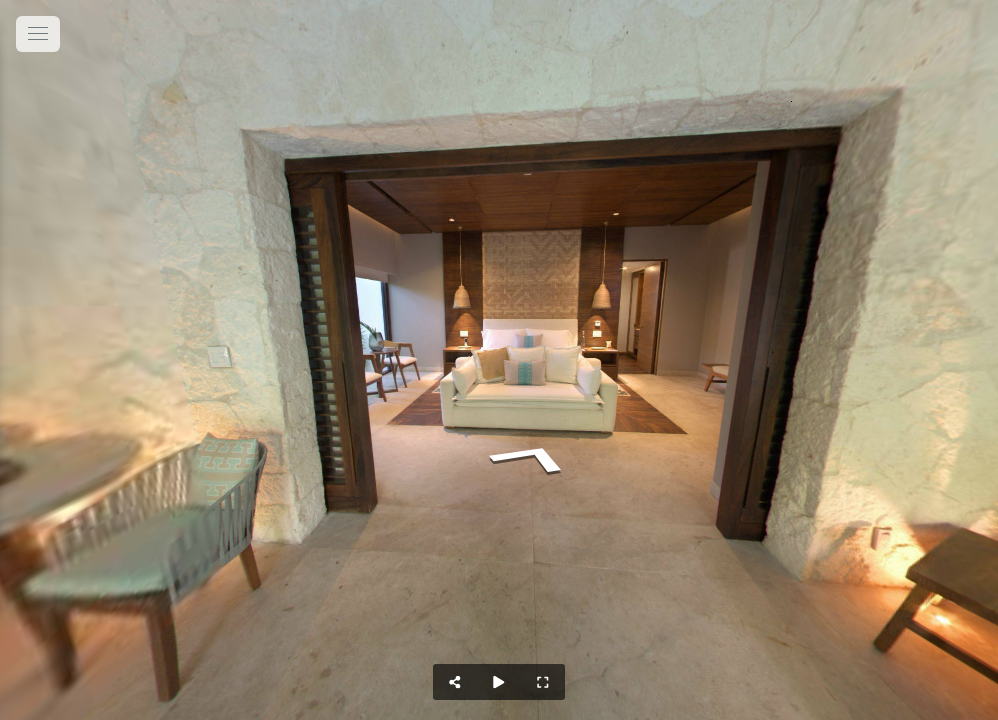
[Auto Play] (499, 682)
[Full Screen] (543, 682)
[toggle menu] (38, 34)
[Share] (455, 682)
